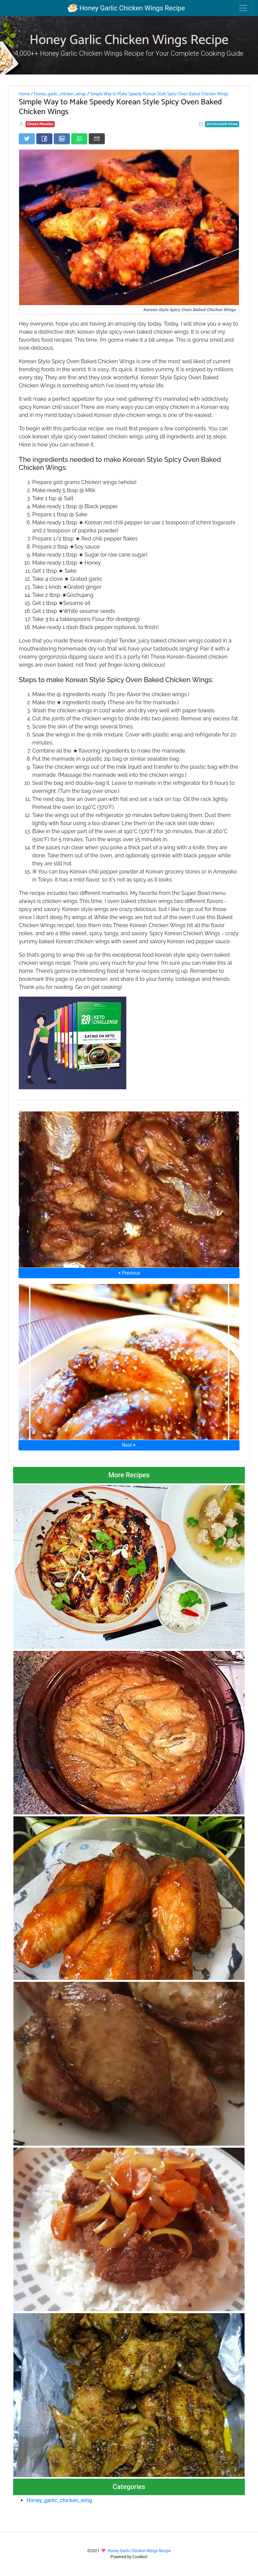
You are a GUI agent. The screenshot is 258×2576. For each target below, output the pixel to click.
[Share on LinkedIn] (62, 138)
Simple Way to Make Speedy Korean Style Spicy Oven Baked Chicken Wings (159, 94)
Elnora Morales (40, 124)
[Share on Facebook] (44, 138)
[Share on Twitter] (27, 138)
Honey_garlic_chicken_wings (60, 94)
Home (24, 94)
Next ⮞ (129, 1445)
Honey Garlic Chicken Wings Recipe (126, 8)
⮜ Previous (129, 1273)
